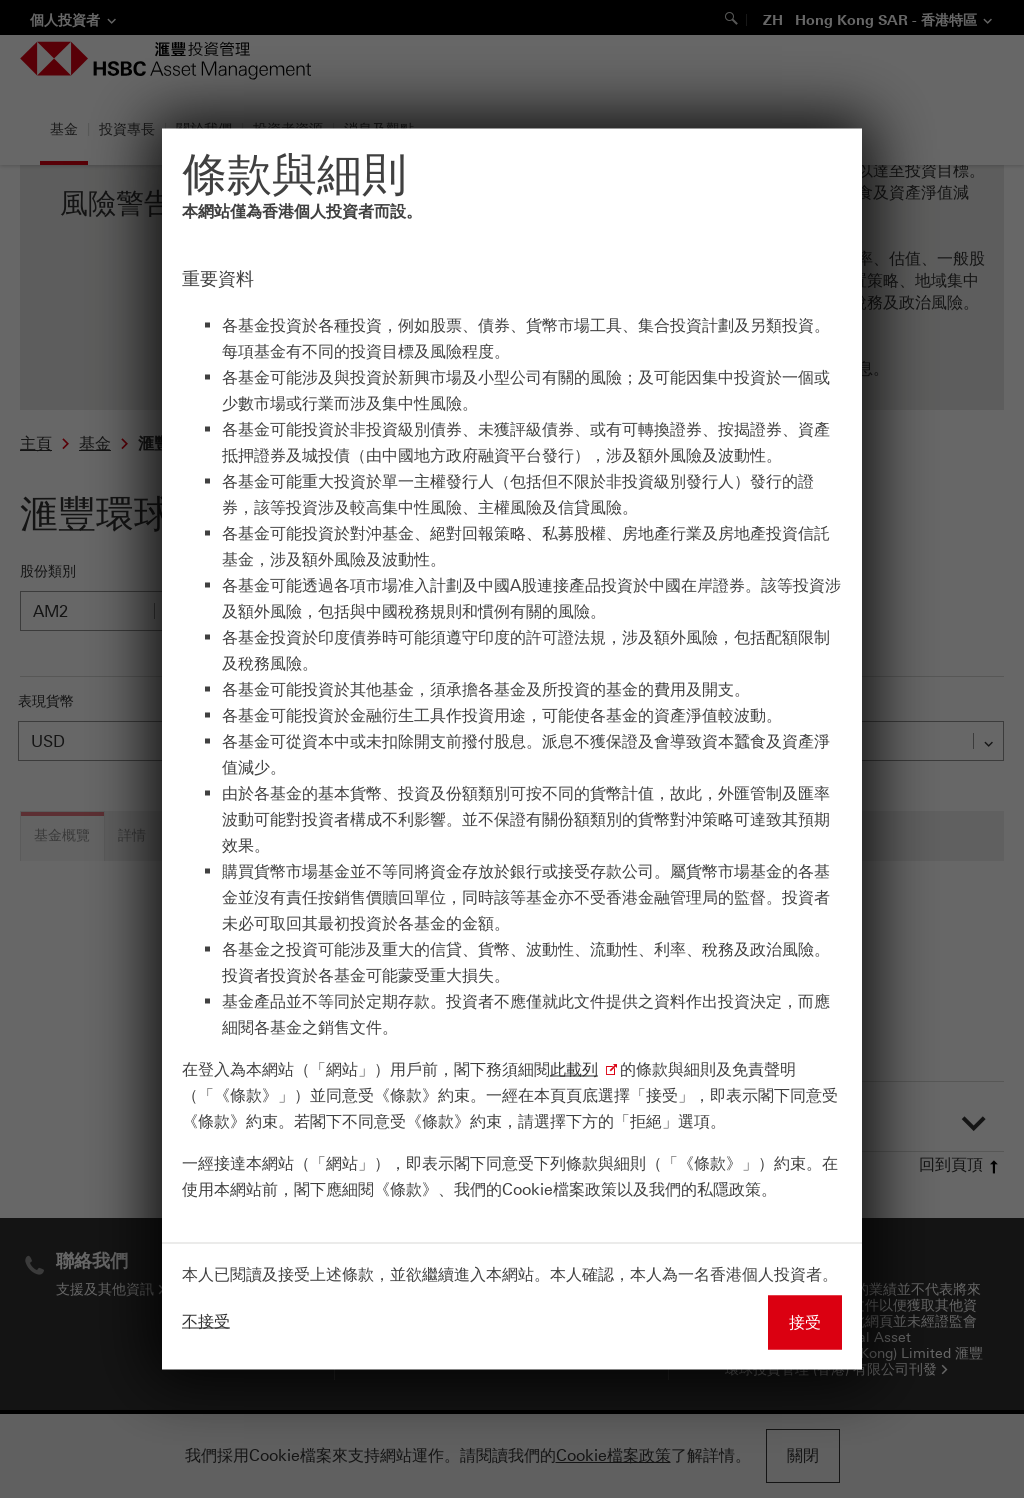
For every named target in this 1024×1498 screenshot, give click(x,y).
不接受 (206, 1321)
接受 (805, 1322)
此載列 (574, 1069)
